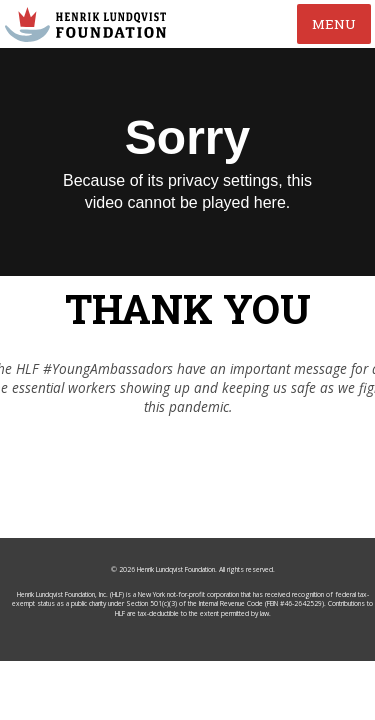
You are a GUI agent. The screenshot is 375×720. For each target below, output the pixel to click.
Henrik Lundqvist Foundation (176, 603)
